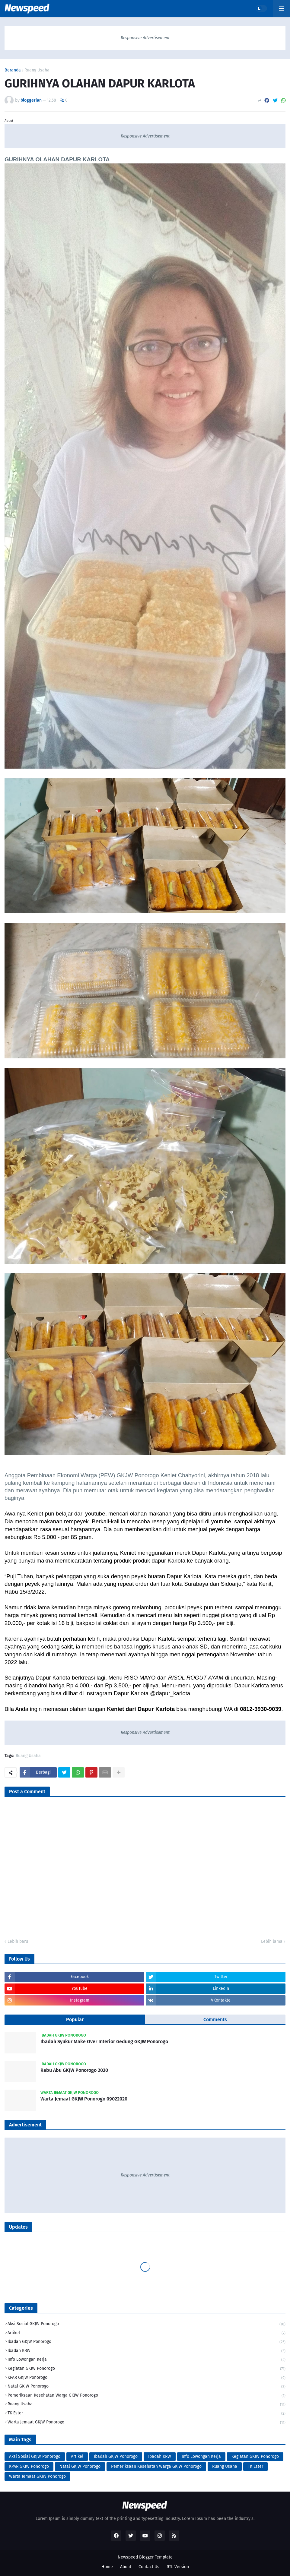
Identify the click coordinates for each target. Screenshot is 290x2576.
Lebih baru (18, 1941)
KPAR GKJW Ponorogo (146, 2378)
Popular (75, 2019)
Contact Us (149, 2566)
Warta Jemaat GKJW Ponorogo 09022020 (83, 2099)
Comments (215, 2019)
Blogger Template (156, 2557)
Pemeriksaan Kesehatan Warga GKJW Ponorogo (146, 2396)
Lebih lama (271, 1941)
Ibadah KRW (146, 2351)
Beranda (13, 70)
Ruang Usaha (36, 70)
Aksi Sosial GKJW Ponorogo (146, 2324)
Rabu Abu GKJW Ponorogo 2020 (74, 2070)
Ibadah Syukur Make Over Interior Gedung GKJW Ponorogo (104, 2041)
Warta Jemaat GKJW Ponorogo (146, 2422)
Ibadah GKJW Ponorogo (146, 2342)
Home (107, 2566)
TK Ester (146, 2413)
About (125, 2566)
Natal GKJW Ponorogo (146, 2387)
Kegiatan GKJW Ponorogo (146, 2369)
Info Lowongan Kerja (146, 2360)
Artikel (146, 2333)
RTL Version (178, 2566)
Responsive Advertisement (145, 37)
